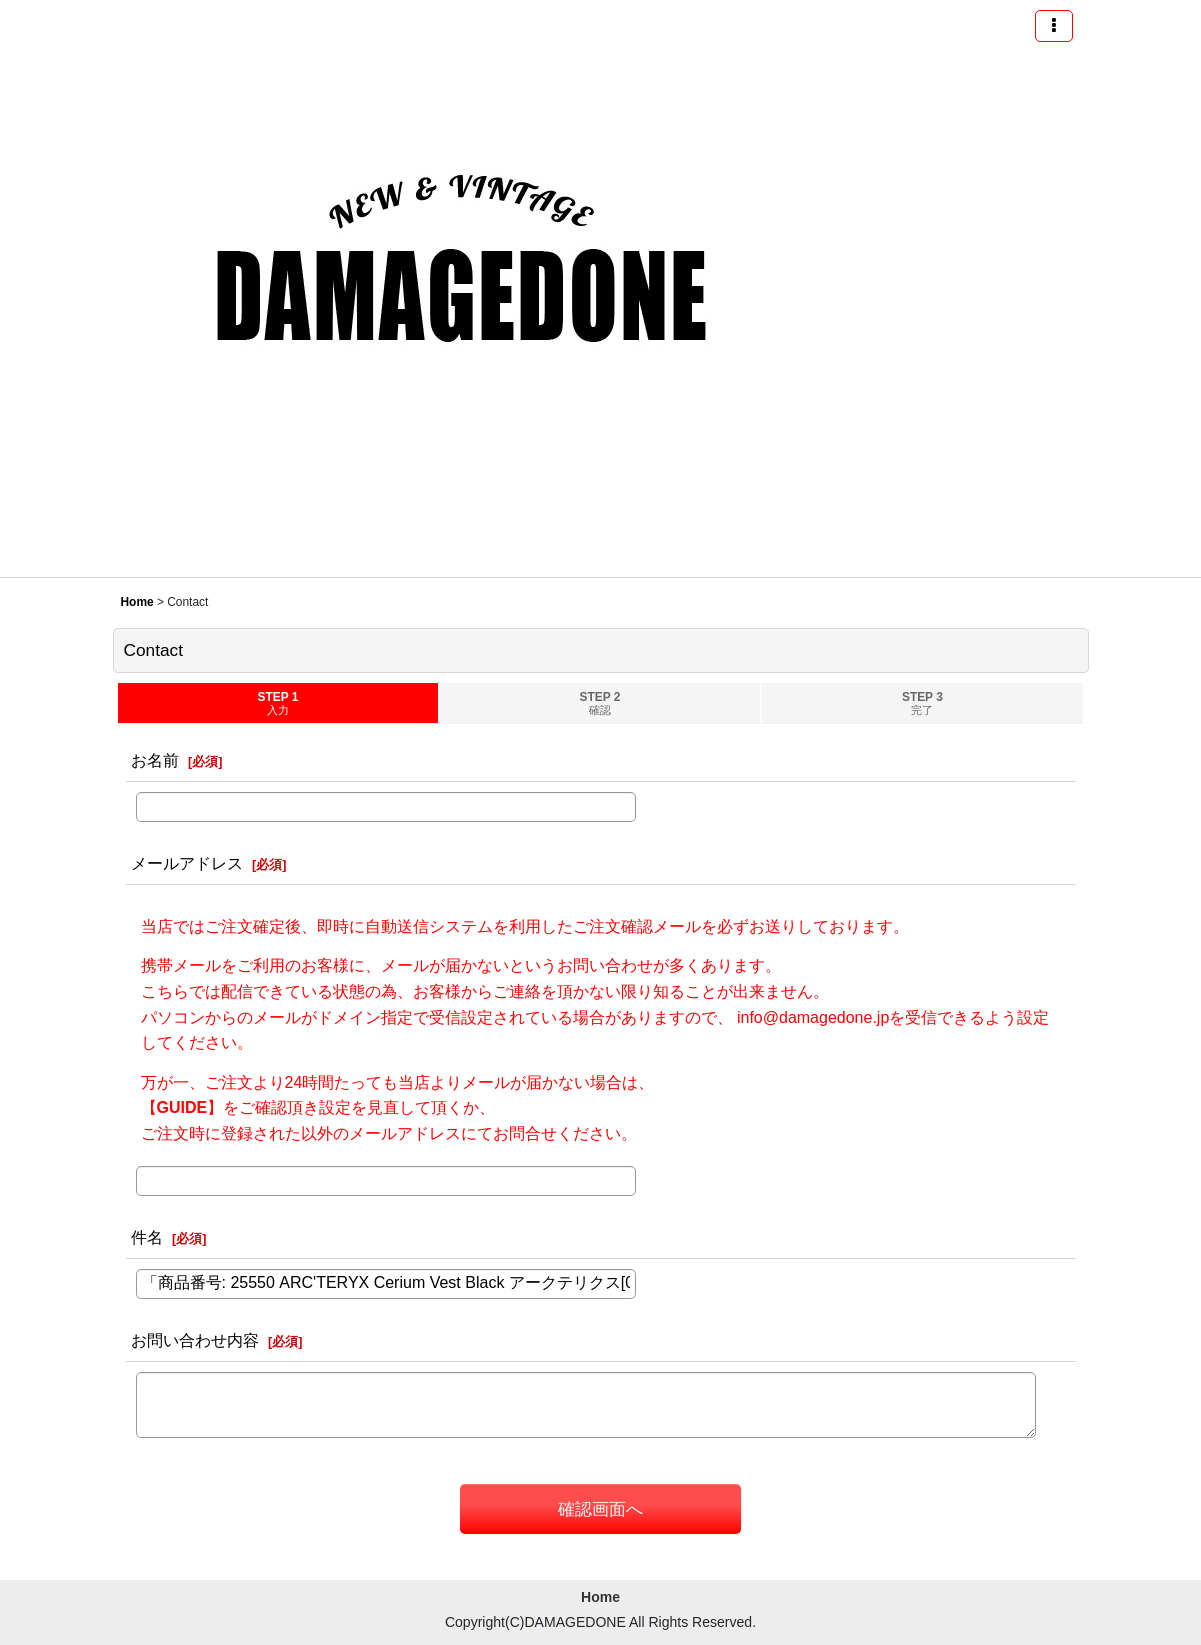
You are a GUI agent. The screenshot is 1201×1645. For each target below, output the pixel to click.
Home (600, 1597)
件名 (147, 1237)
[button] (1054, 26)
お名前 (155, 760)
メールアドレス (187, 863)
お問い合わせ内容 (195, 1340)
